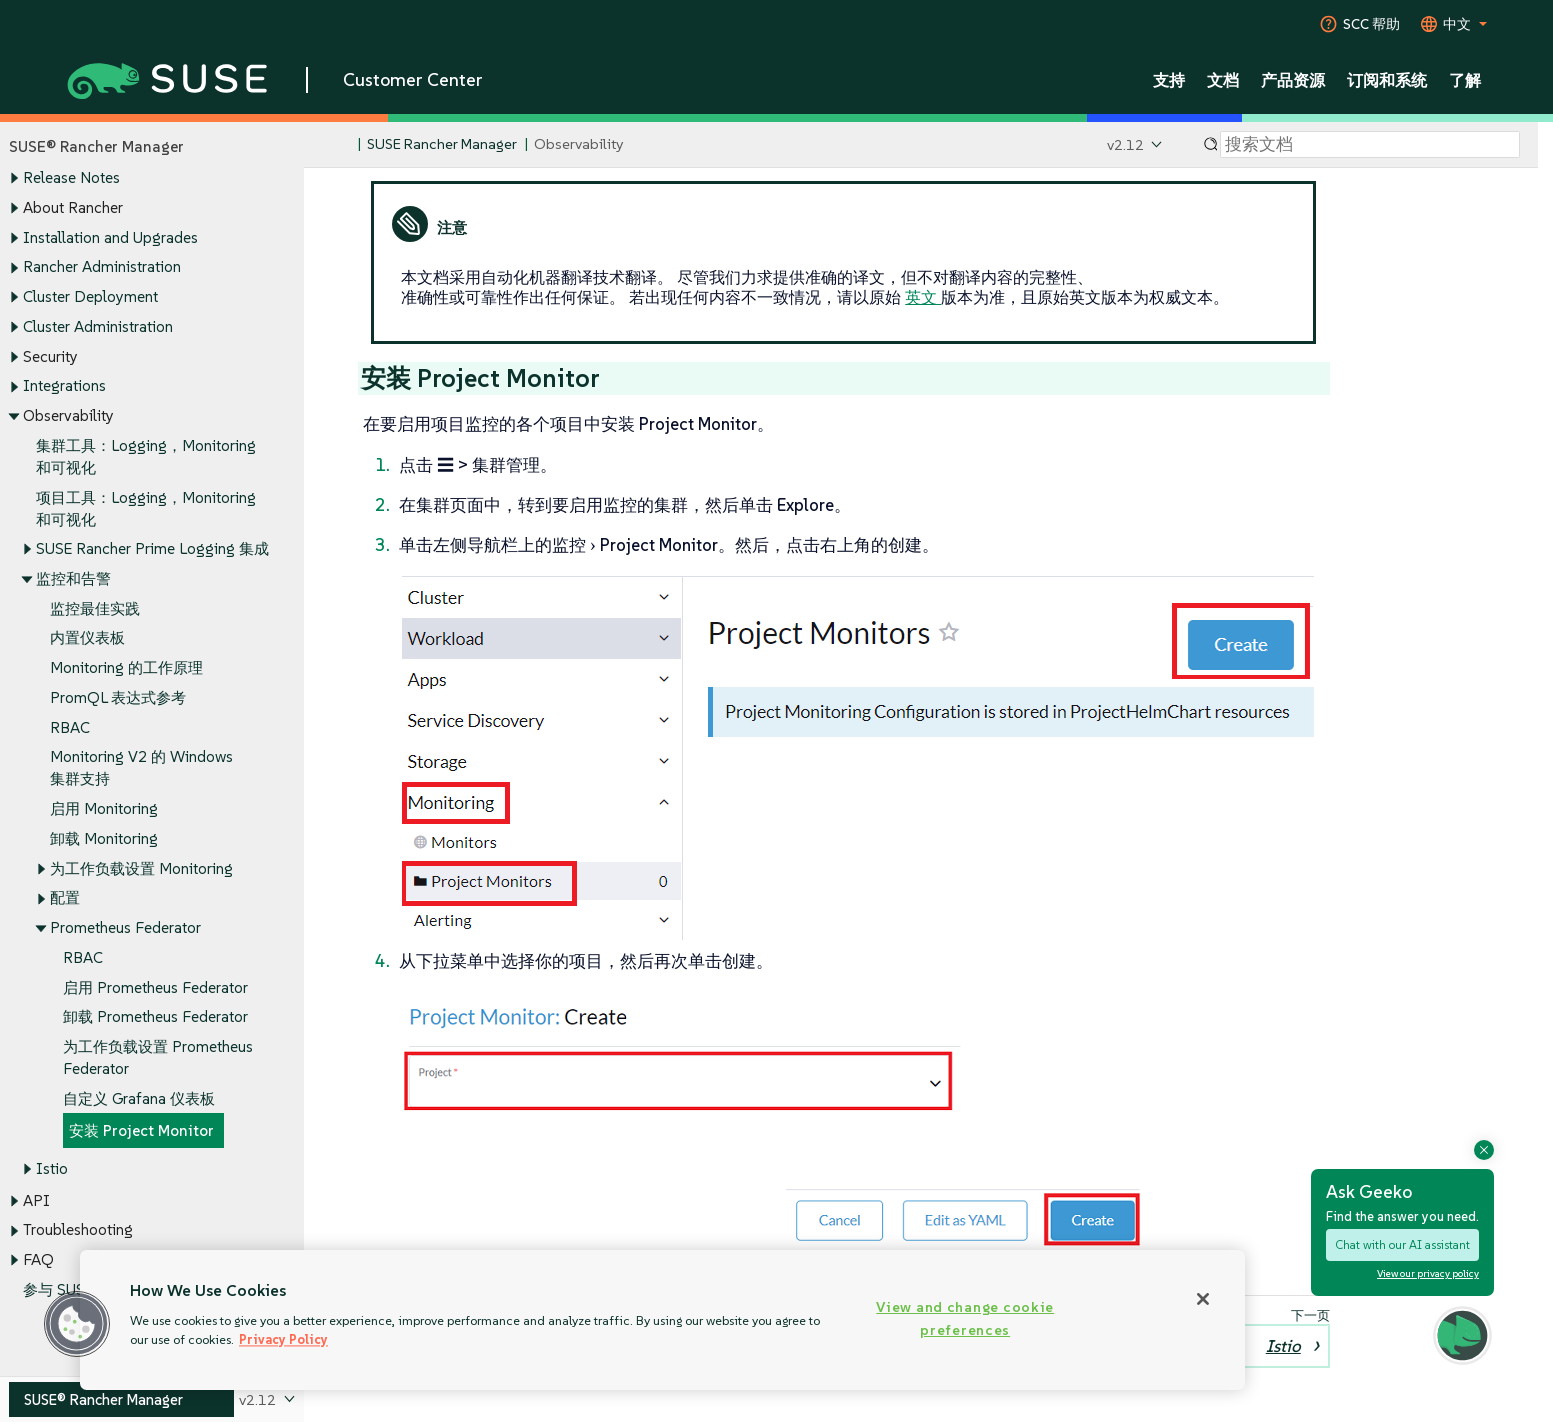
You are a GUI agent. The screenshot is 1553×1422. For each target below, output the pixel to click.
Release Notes (71, 178)
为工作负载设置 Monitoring (141, 868)
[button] (77, 1324)
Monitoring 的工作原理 (126, 668)
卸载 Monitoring (104, 838)
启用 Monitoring (104, 809)
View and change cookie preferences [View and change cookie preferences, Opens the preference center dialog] (965, 1318)
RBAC (70, 727)
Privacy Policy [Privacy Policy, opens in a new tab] (283, 1339)
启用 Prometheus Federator (155, 987)
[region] (662, 1320)
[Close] (1203, 1299)
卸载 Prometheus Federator (155, 1017)
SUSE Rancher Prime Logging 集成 (152, 549)
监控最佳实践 (95, 608)
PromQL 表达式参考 (118, 697)
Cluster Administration (98, 326)
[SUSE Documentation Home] (340, 145)
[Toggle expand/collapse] (14, 179)
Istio (52, 1168)
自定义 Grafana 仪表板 (139, 1098)
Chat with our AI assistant (1402, 1244)
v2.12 (1125, 144)
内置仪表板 (87, 638)
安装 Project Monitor (141, 1131)
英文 (923, 297)
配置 (65, 898)
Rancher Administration (102, 267)
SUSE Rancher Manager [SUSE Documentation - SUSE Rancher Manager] (442, 144)
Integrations (64, 386)
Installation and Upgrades (110, 237)
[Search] (1370, 145)
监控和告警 (73, 578)
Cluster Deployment (90, 296)
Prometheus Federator (125, 927)
